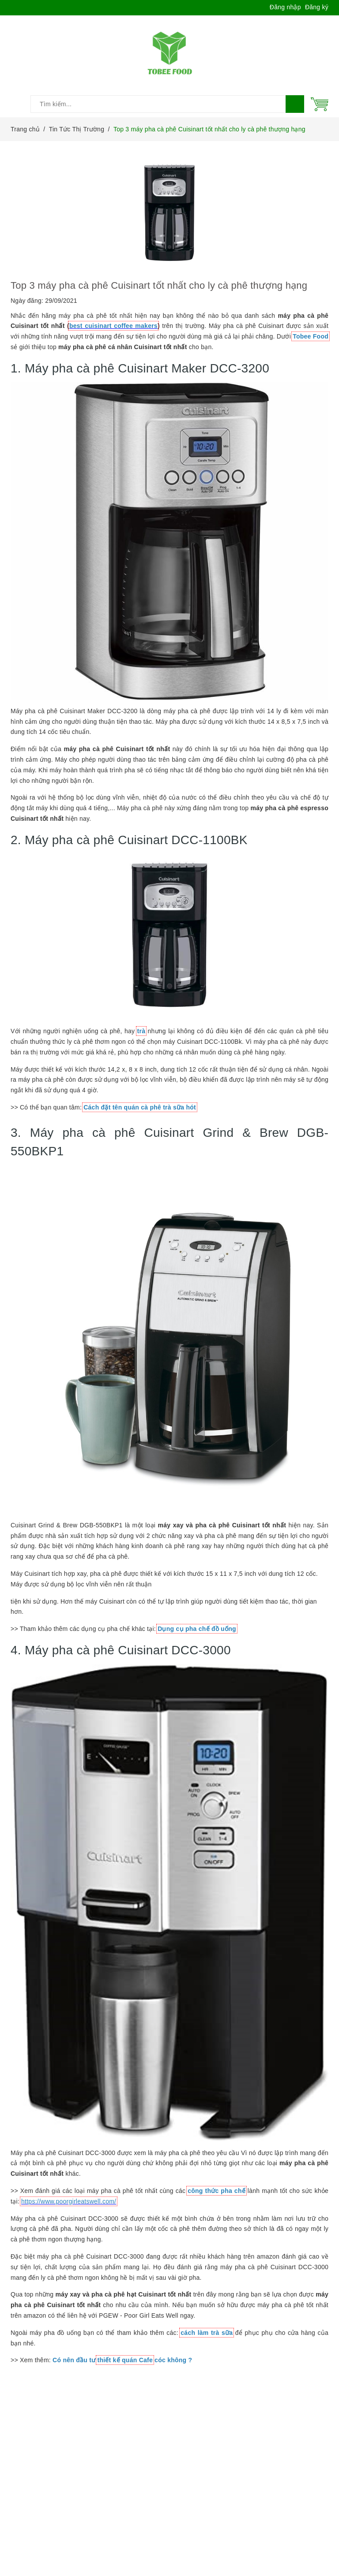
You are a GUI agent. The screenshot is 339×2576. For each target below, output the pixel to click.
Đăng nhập (285, 7)
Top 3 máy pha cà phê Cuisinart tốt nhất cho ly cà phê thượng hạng (159, 285)
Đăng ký (316, 7)
